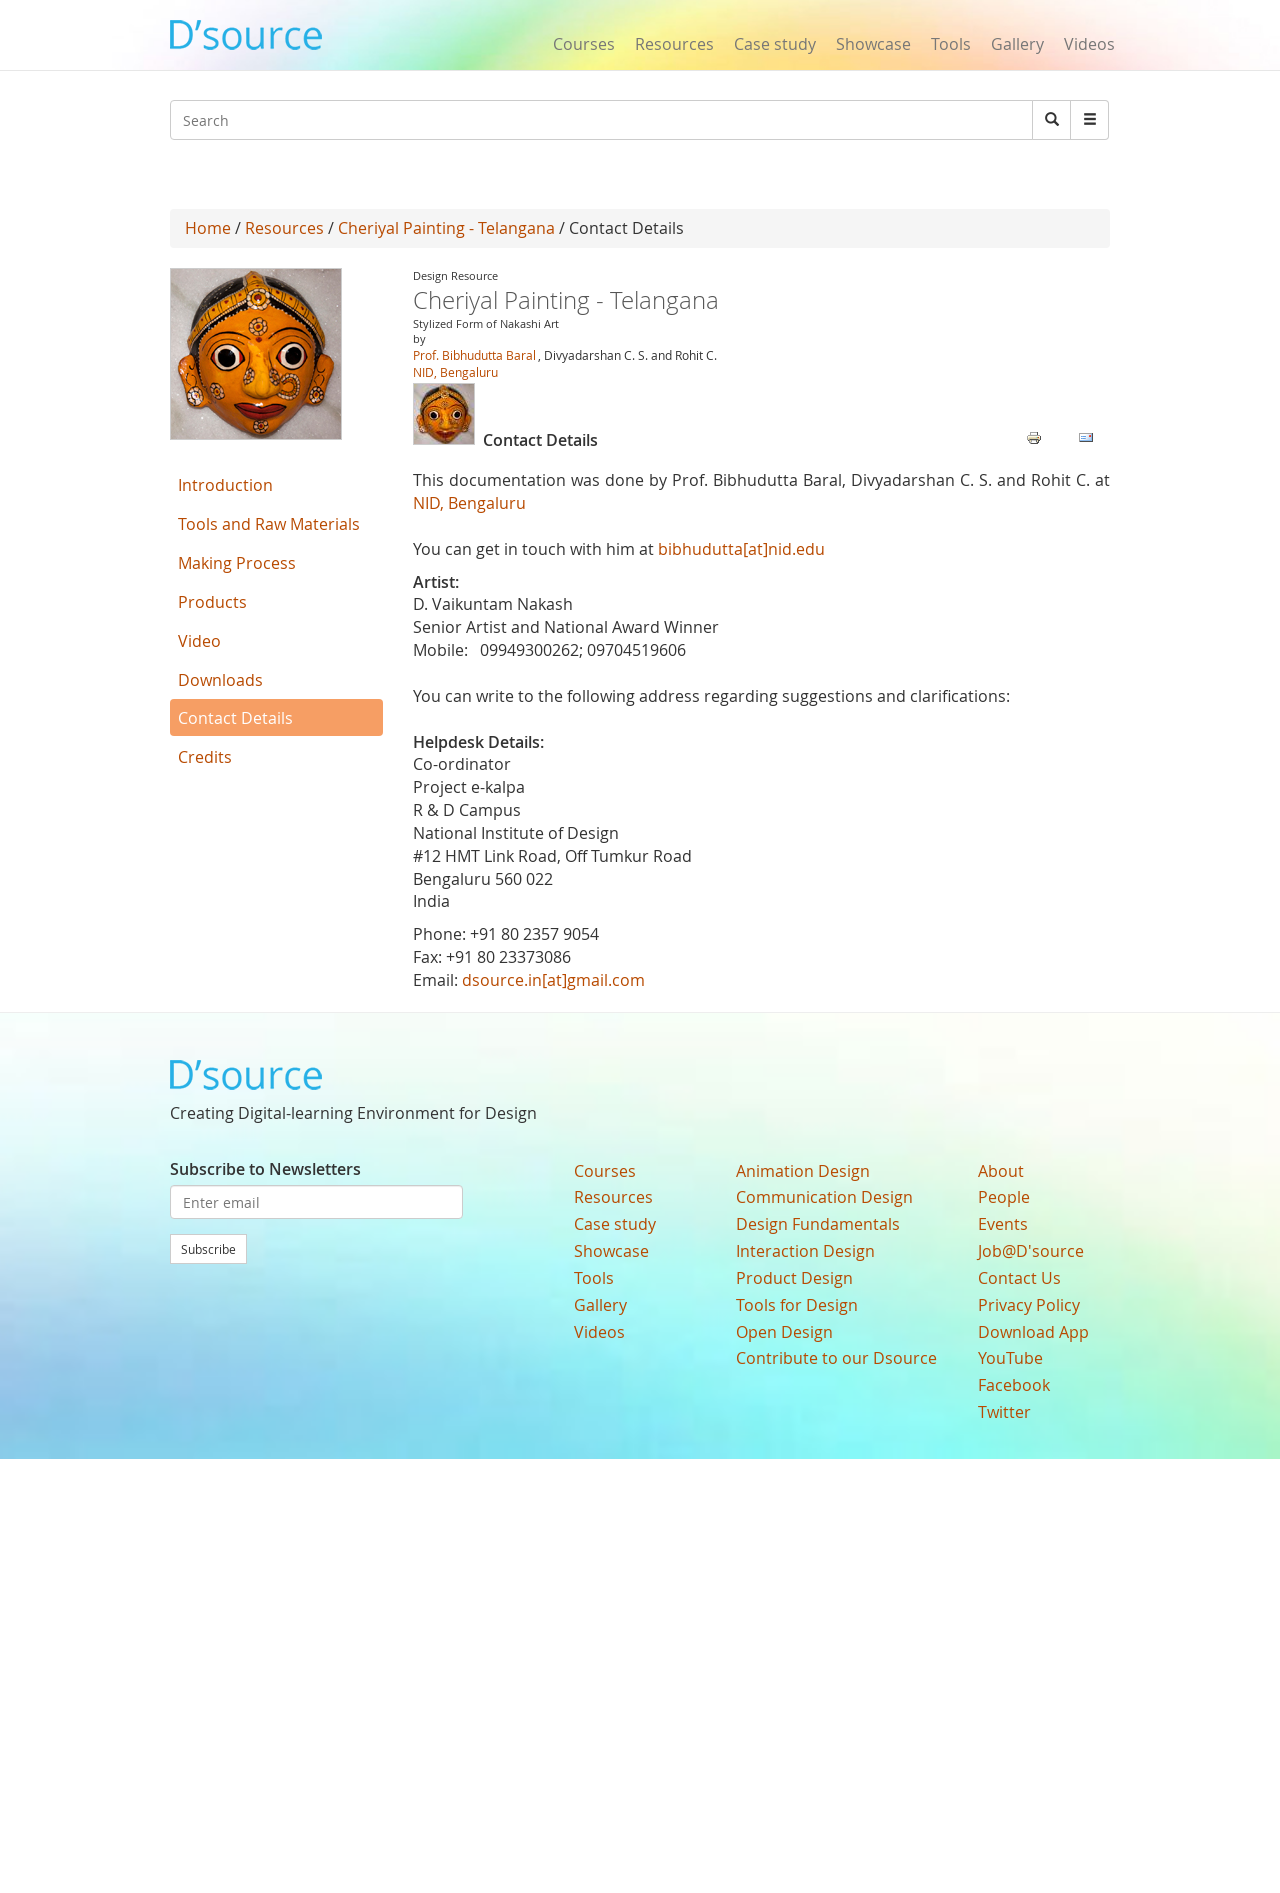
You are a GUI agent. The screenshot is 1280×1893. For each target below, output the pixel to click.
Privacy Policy (1029, 1305)
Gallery (1017, 44)
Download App (1033, 1332)
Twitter (1004, 1412)
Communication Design (824, 1197)
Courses (584, 44)
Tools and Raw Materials (269, 524)
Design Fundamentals (818, 1224)
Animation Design (803, 1171)
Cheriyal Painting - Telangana (446, 228)
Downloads (220, 680)
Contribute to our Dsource (836, 1358)
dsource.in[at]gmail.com (553, 980)
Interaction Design (805, 1251)
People (1004, 1197)
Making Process (237, 563)
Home (208, 228)
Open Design (784, 1332)
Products (212, 602)
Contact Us (1019, 1278)
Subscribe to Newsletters (265, 1169)
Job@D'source (1031, 1251)
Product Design (794, 1278)
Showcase (873, 44)
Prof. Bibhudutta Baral (474, 355)
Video (199, 641)
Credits (205, 757)
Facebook (1014, 1385)
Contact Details (235, 718)
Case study (775, 44)
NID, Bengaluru (455, 372)
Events (1003, 1224)
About (1001, 1171)
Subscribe (208, 1249)
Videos (1089, 44)
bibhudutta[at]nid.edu (741, 549)
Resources (674, 44)
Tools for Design (797, 1305)
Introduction (225, 485)
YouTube (1010, 1358)
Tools (951, 44)
